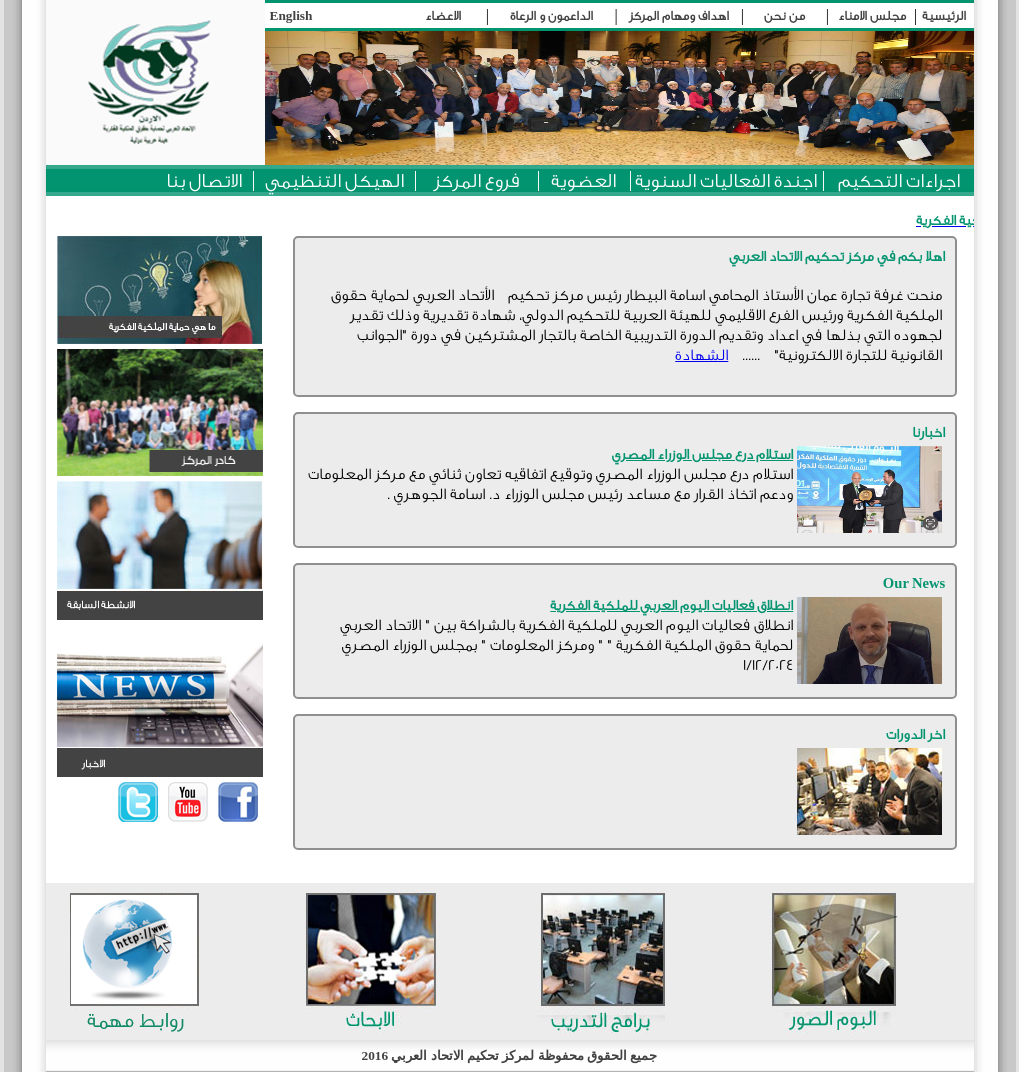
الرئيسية (944, 16)
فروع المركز (476, 181)
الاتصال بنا (204, 181)
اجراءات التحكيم (899, 181)
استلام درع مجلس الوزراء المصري (702, 455)
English (291, 15)
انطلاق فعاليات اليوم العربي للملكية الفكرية (671, 606)
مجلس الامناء (872, 16)
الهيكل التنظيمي (334, 181)
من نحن (784, 16)
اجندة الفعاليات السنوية (726, 181)
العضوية (583, 181)
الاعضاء (443, 16)
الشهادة (701, 355)
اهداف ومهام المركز (679, 16)
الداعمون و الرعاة (551, 16)
